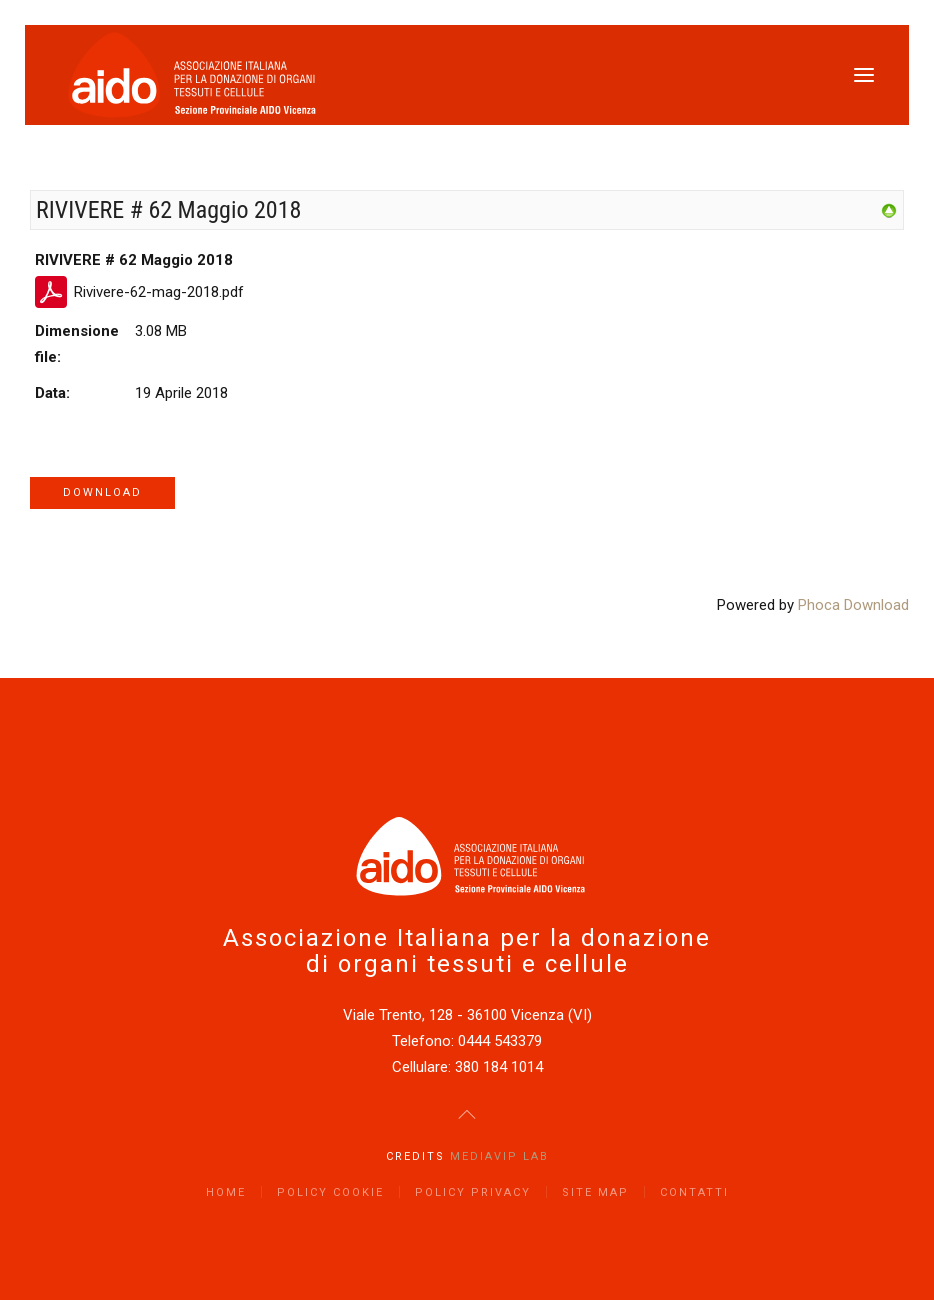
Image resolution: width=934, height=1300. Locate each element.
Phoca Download (853, 605)
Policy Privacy (473, 1192)
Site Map (595, 1192)
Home (226, 1192)
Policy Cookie (330, 1192)
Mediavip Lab (499, 1156)
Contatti (694, 1192)
